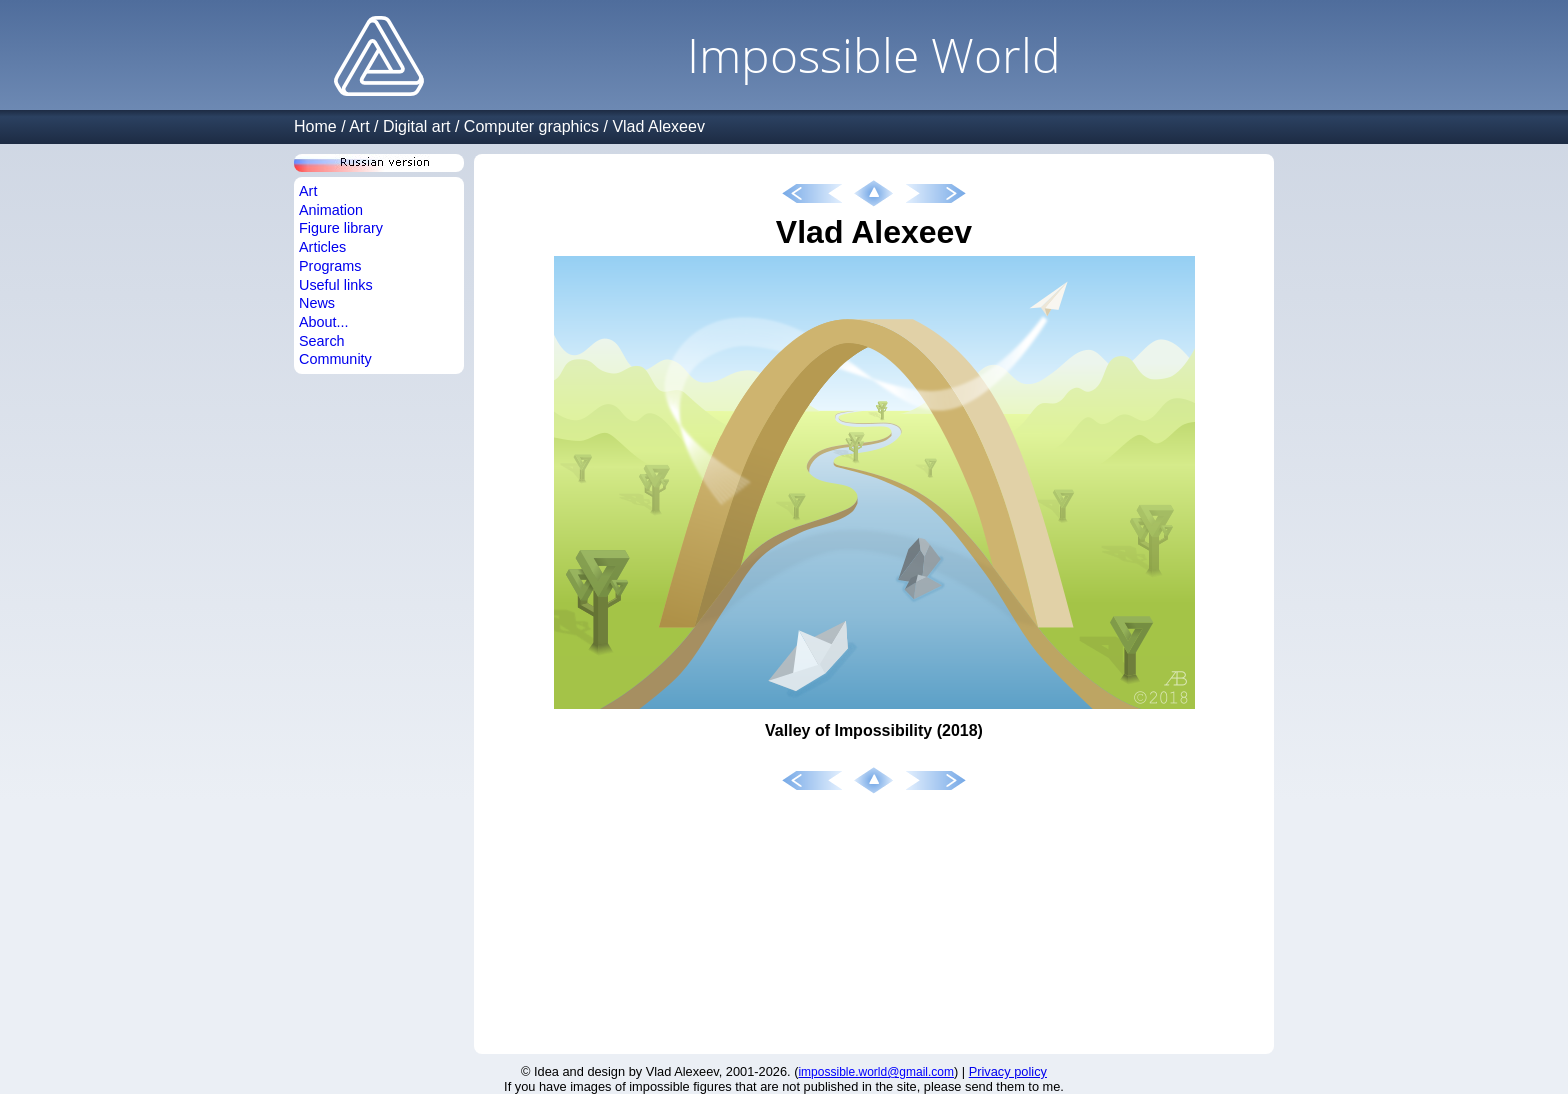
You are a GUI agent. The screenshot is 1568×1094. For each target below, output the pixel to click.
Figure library (341, 228)
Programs (330, 266)
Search (322, 341)
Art (359, 126)
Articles (322, 247)
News (317, 303)
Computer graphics (531, 126)
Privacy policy (1008, 1071)
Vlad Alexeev (658, 126)
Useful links (336, 285)
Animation (331, 210)
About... (324, 322)
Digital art (417, 126)
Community (335, 359)
